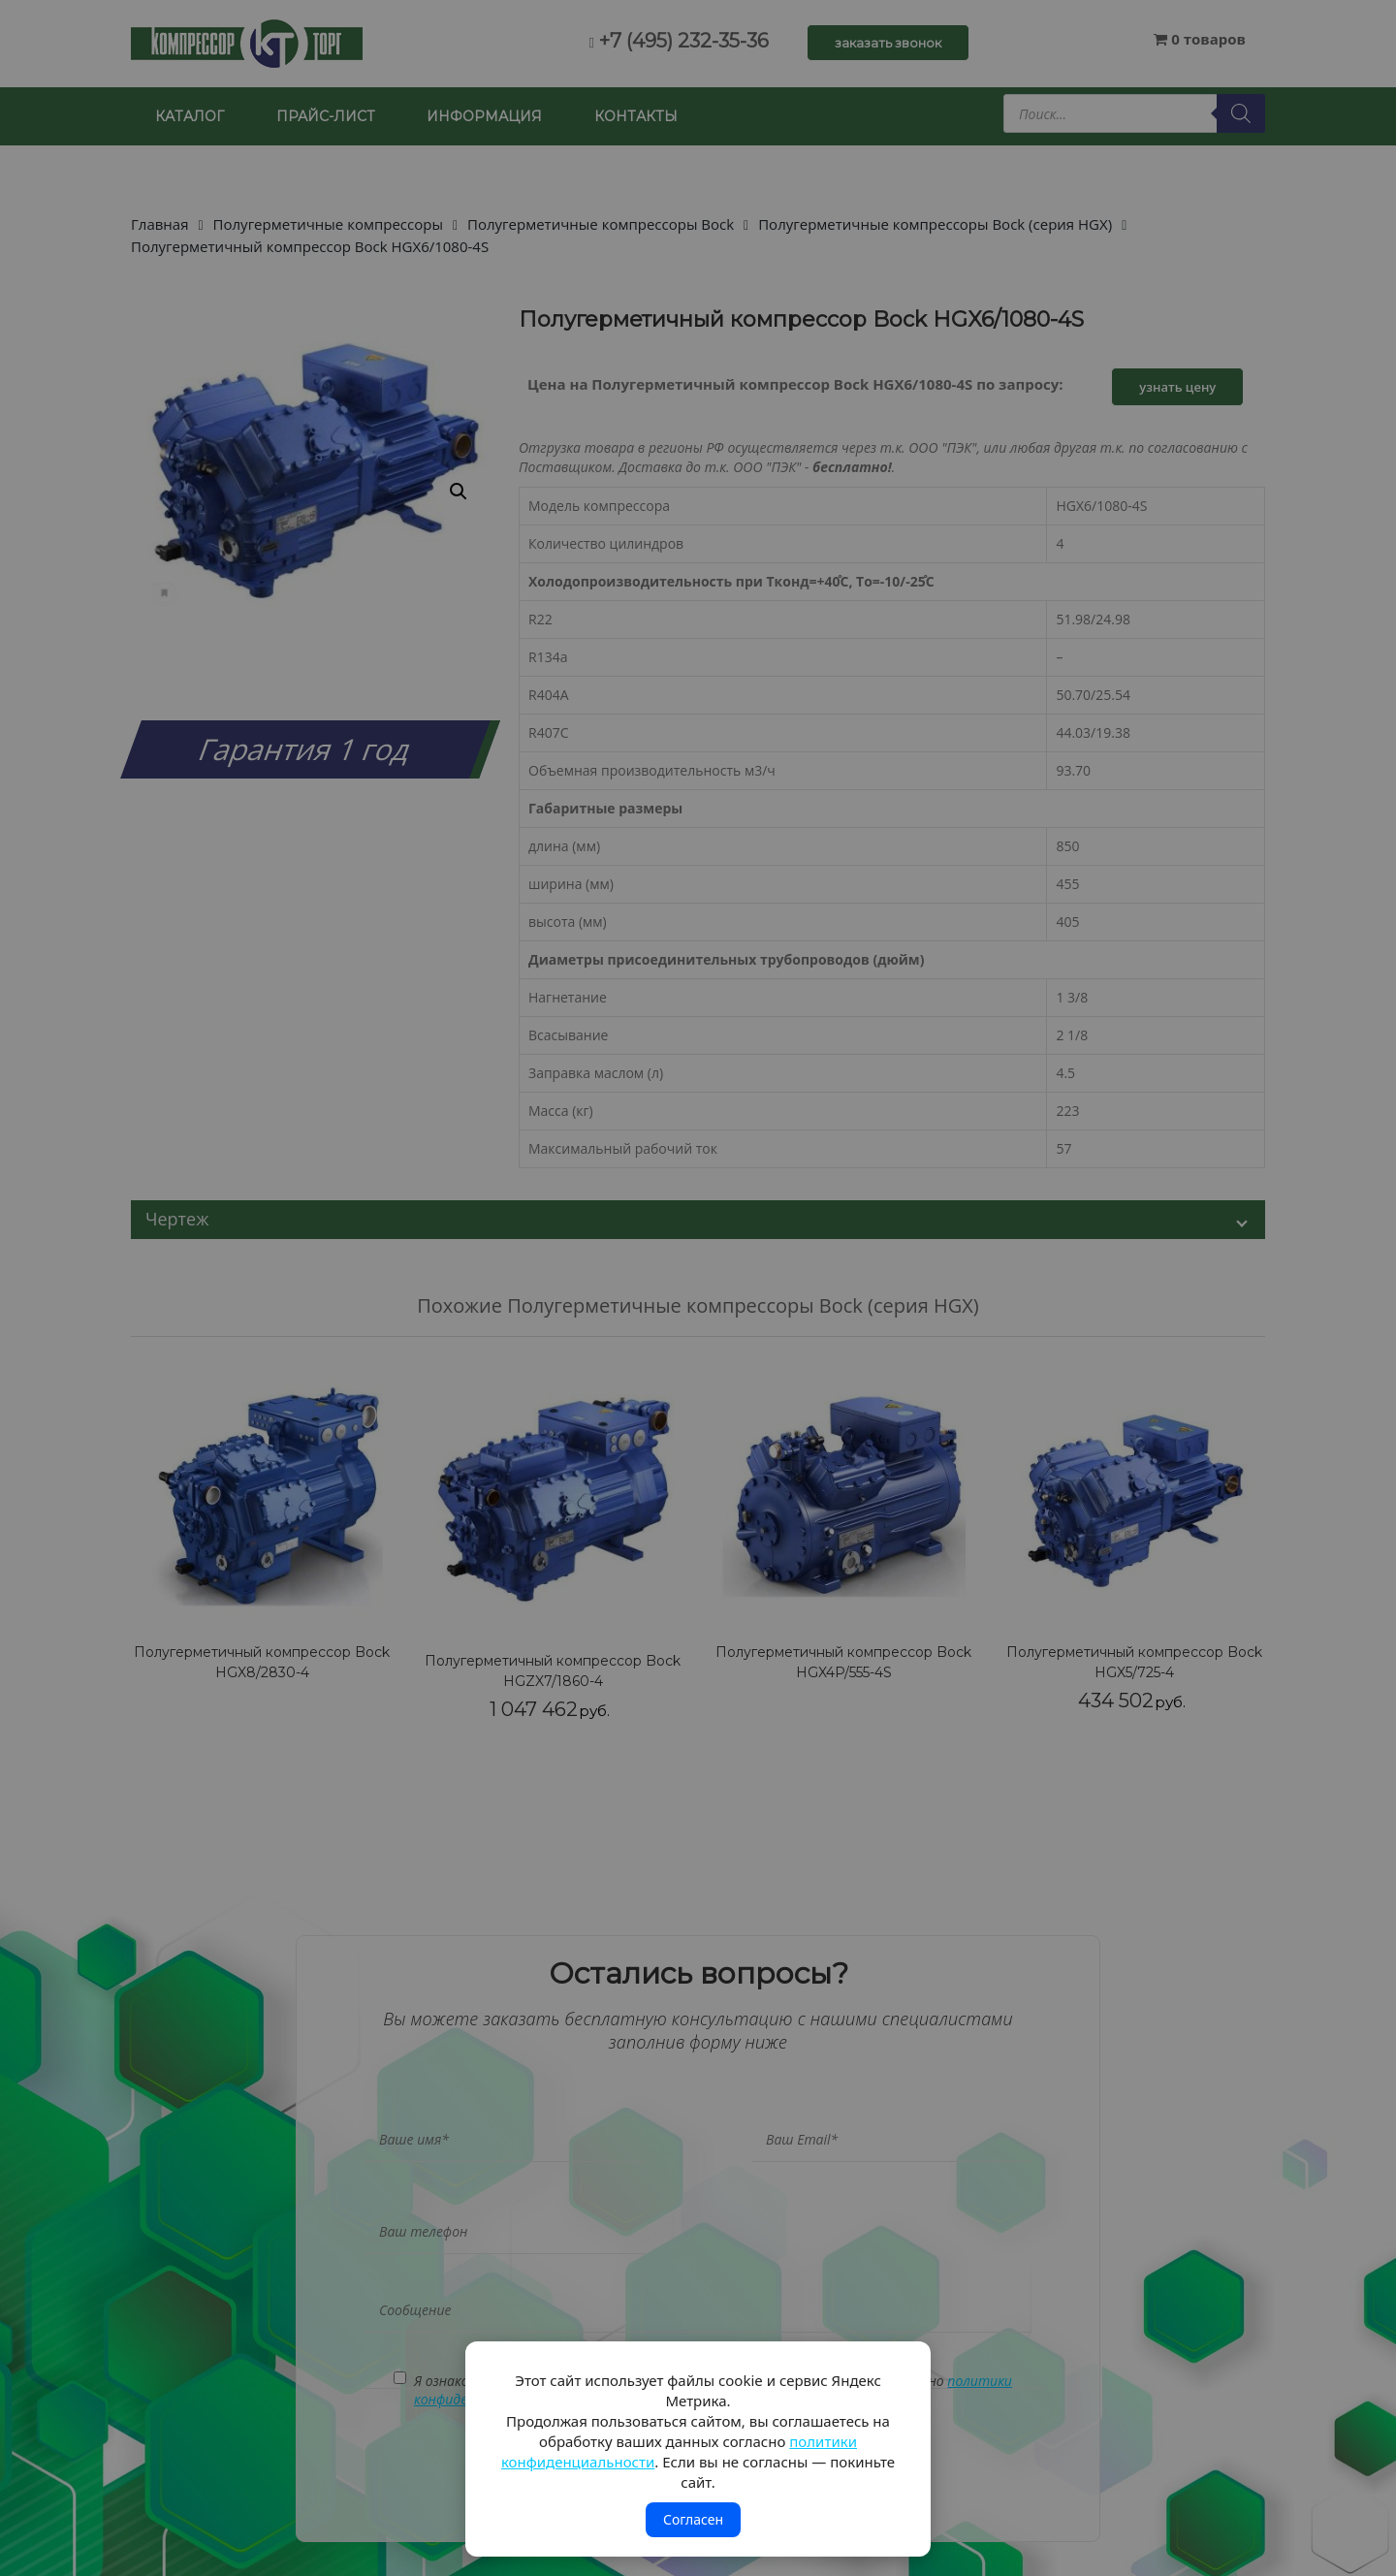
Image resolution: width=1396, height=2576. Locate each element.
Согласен (693, 2519)
